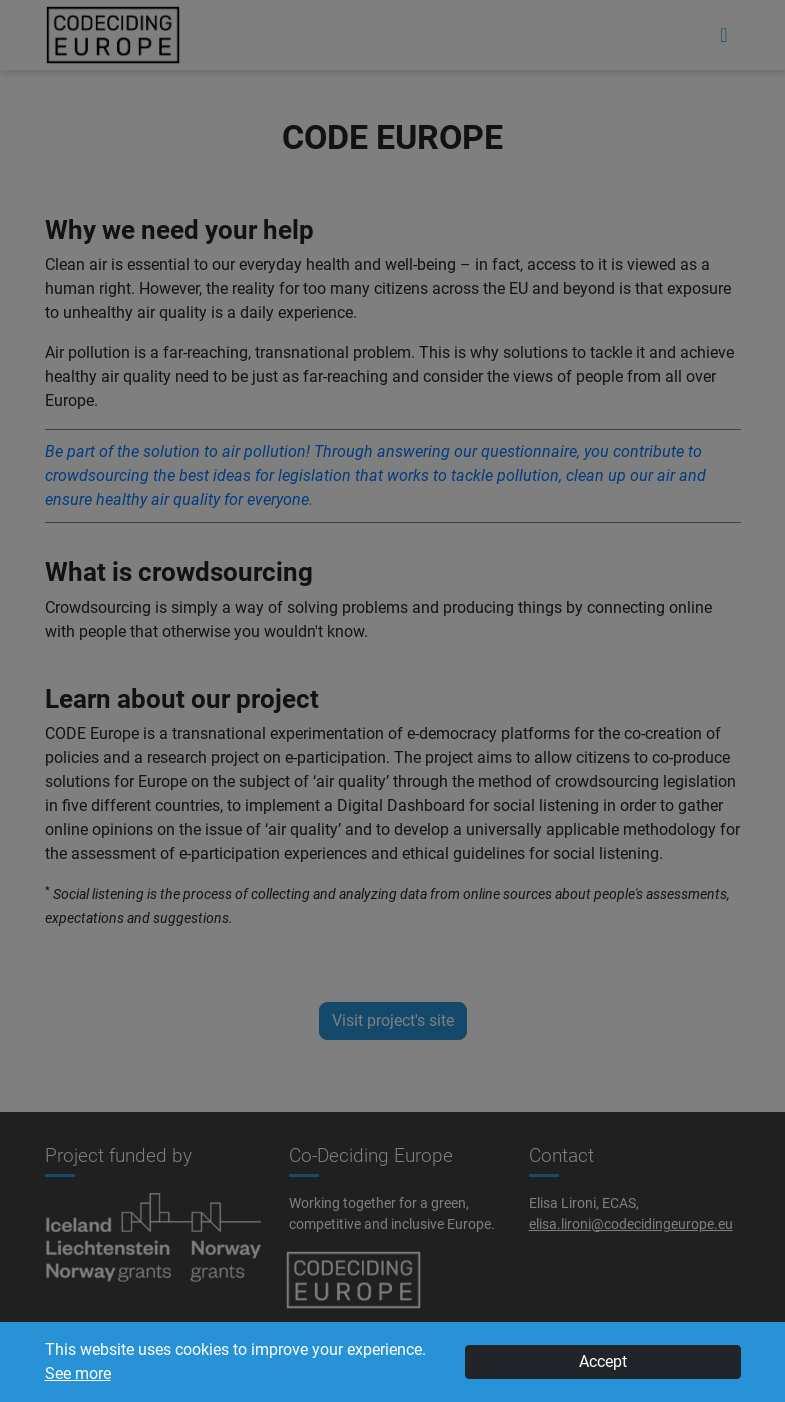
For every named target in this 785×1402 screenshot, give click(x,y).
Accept (603, 1361)
